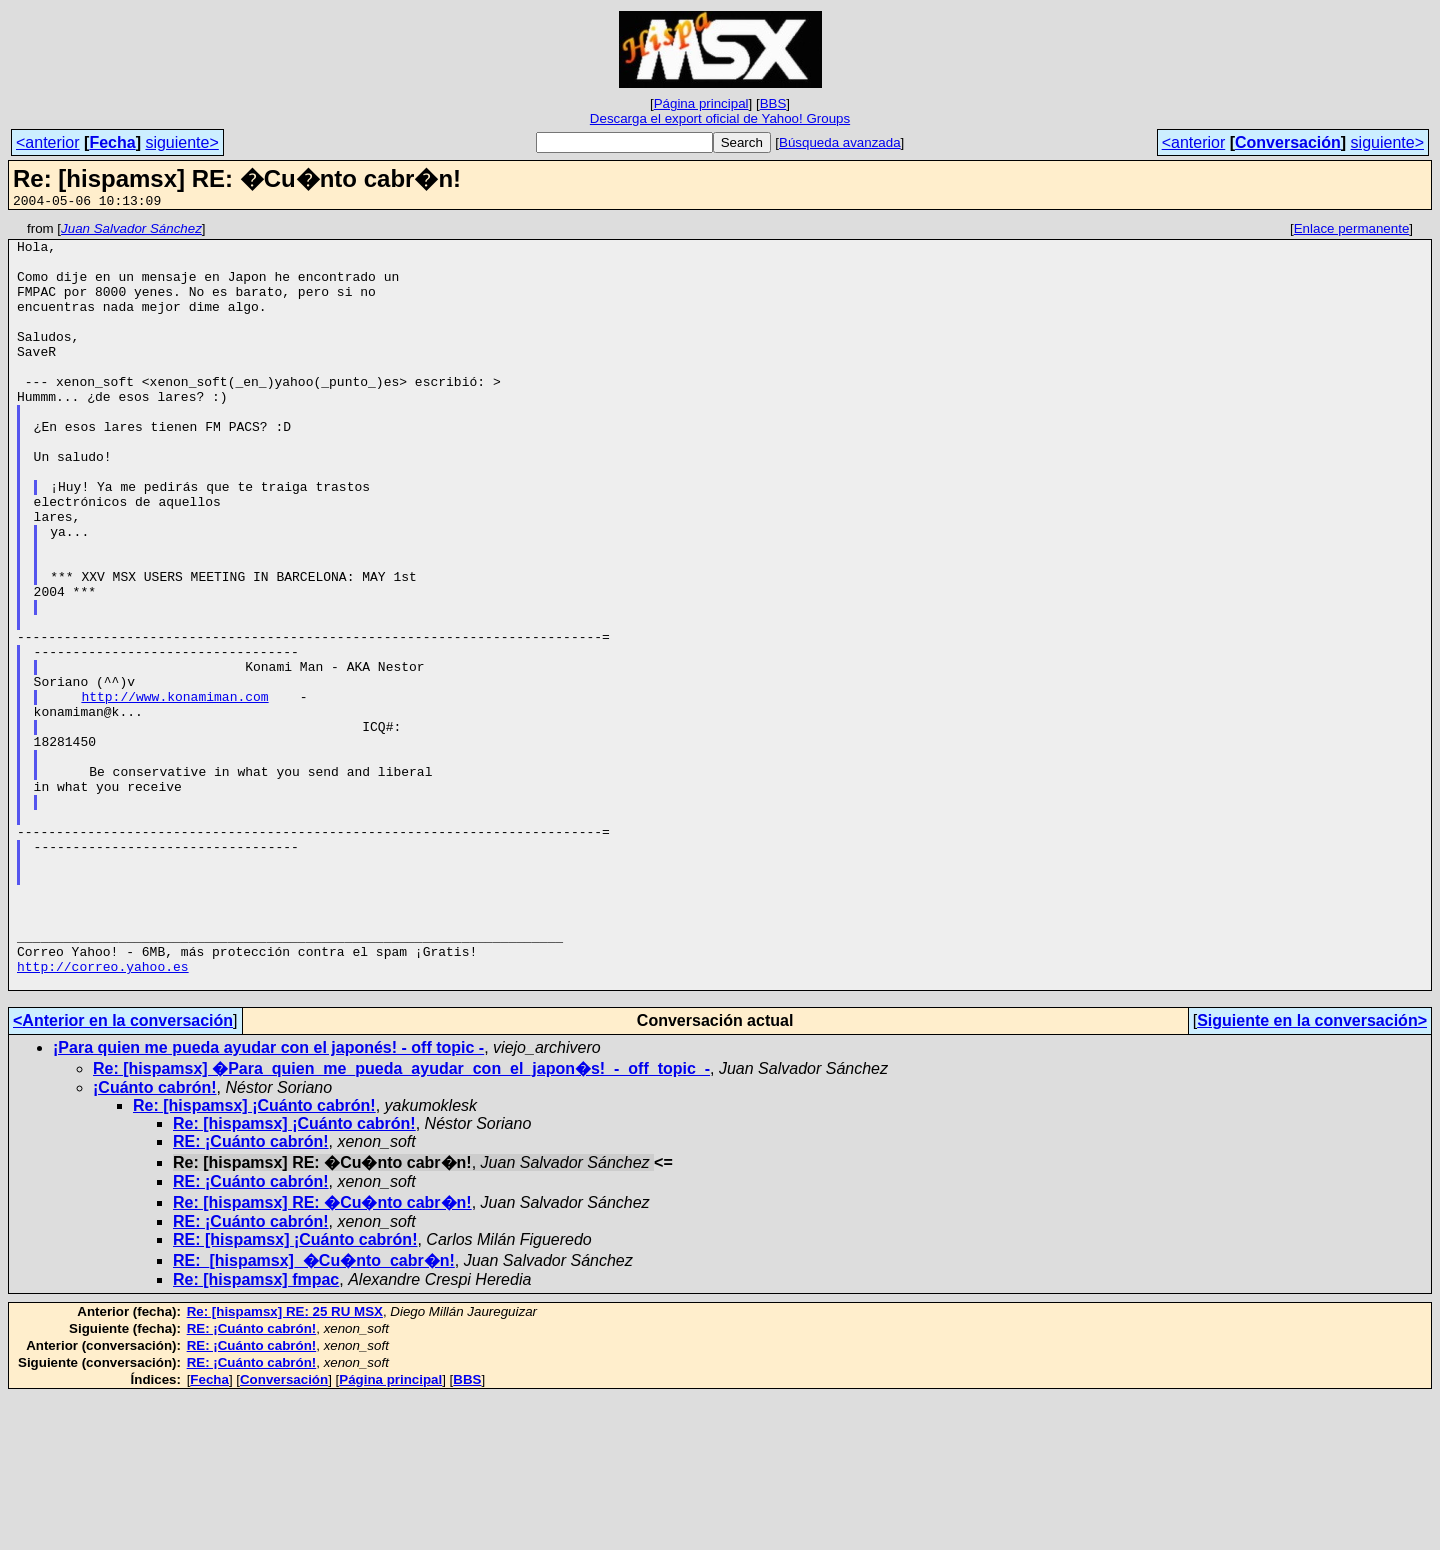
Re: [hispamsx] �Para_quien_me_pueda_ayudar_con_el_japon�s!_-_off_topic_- (401, 1221)
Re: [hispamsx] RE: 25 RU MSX (285, 1464)
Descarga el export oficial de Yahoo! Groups (720, 118)
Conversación (1288, 142)
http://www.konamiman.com (174, 792)
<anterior (48, 142)
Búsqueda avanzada (840, 142)
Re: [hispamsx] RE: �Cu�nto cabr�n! (322, 1355)
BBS (773, 103)
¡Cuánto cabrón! (155, 1240)
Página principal (701, 103)
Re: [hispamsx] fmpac (256, 1432)
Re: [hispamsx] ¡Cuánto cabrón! (254, 1258)
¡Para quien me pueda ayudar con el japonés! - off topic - (268, 1200)
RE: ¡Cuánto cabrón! (251, 1294)
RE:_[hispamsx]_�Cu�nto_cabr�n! (314, 1413)
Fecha (112, 142)
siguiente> (181, 142)
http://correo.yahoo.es (103, 1116)
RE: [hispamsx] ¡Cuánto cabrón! (295, 1392)
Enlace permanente (1352, 231)
